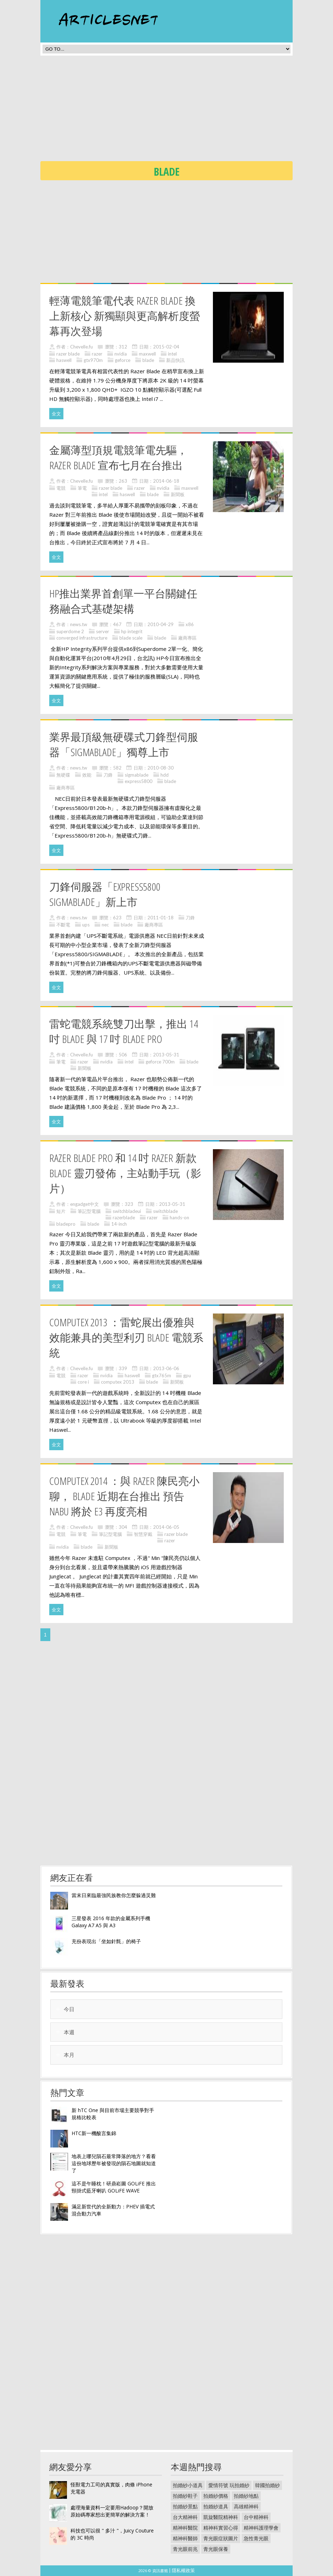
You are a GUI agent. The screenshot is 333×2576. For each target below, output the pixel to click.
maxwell (147, 354)
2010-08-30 (160, 768)
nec (105, 924)
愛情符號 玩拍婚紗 (228, 2485)
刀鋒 (108, 775)
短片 (61, 1211)
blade (148, 360)
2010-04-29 (160, 624)
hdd (164, 775)
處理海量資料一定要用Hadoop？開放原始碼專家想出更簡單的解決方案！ (111, 2511)
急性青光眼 (256, 2538)
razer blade (68, 354)
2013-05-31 (166, 1054)
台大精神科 (185, 2517)
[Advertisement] (186, 110)
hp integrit (131, 631)
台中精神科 (256, 2517)
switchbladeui (127, 1211)
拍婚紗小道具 (188, 2485)
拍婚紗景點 (185, 2506)
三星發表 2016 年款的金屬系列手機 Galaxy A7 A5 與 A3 (111, 1922)
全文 (56, 413)
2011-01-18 (160, 917)
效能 (86, 775)
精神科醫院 (185, 2527)
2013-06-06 (166, 1368)
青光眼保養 (215, 2549)
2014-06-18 (166, 481)
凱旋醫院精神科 (220, 2517)
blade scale (130, 638)
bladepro (65, 1224)
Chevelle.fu (81, 347)
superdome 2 (70, 631)
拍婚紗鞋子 (185, 2495)
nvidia (120, 354)
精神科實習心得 (220, 2527)
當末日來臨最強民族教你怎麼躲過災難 (114, 1895)
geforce (122, 360)
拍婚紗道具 (215, 2506)
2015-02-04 (166, 347)
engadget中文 (84, 1204)
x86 (190, 624)
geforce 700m (160, 1062)
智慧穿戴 (143, 1534)
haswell (64, 360)
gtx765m (161, 1375)
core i (83, 1382)
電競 (61, 488)
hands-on (179, 1217)
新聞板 (178, 494)
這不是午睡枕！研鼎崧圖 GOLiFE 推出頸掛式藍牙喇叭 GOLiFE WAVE (114, 2187)
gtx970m (93, 360)
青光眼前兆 (185, 2549)
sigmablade (136, 775)
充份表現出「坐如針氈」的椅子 (106, 1941)
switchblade (165, 1211)
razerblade (124, 1217)
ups (86, 924)
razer (97, 354)
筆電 (82, 488)
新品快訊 (175, 360)
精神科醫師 (185, 2538)
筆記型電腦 (89, 1211)
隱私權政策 (183, 2570)
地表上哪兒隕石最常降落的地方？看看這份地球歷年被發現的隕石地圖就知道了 (114, 2163)
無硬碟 (63, 775)
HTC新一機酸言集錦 (94, 2133)
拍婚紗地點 (246, 2495)
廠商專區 (187, 638)
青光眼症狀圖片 (220, 2538)
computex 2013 (117, 1382)
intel (172, 354)
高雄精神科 (246, 2506)
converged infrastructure (81, 638)
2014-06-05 (166, 1527)
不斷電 (63, 924)
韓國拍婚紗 (267, 2485)
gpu (187, 1375)
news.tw (78, 624)
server (102, 631)
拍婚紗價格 (215, 2495)
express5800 (138, 781)
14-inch (119, 1224)
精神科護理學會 (261, 2527)
